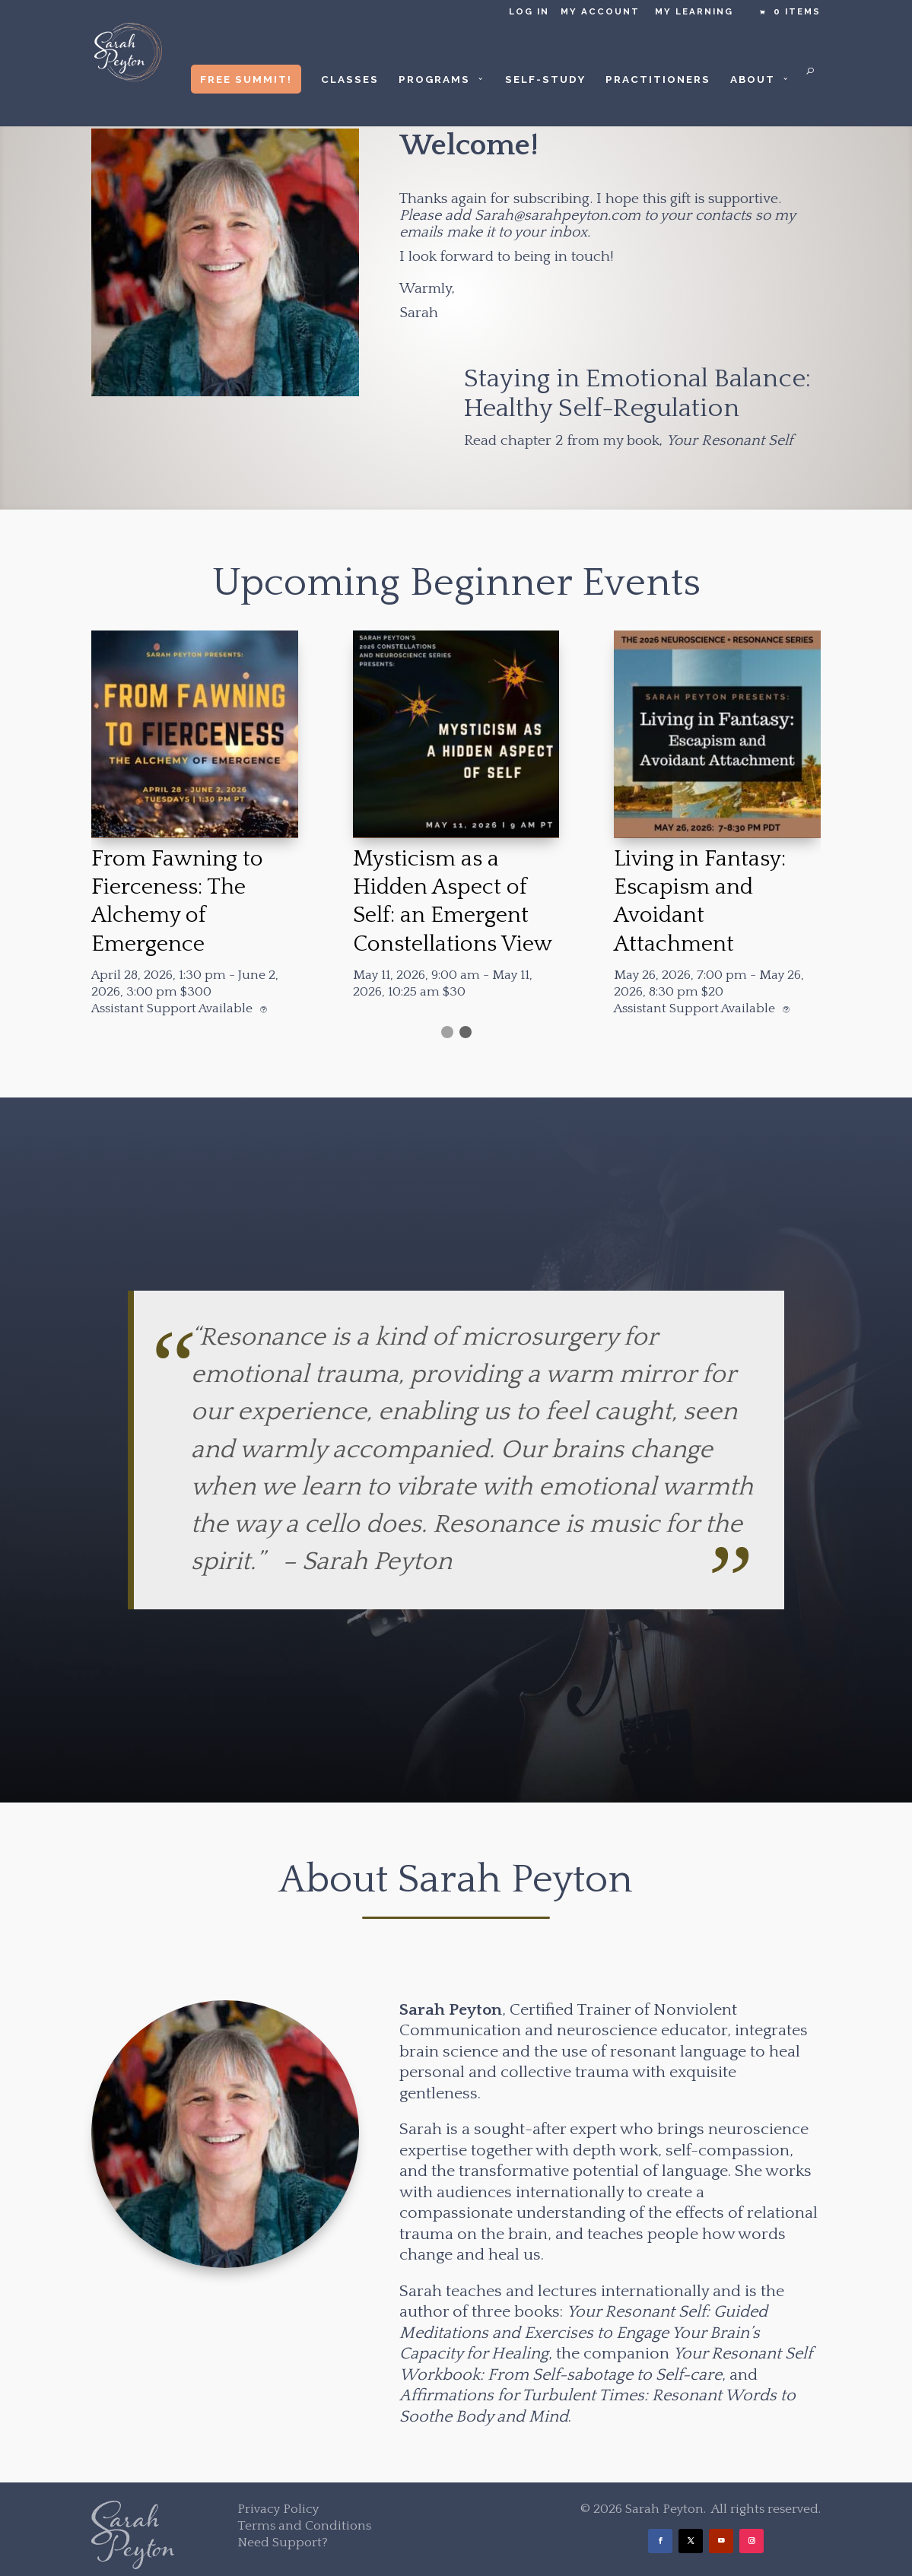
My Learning (694, 12)
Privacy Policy (278, 2509)
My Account (600, 12)
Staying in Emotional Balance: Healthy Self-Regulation (637, 393)
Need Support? (282, 2542)
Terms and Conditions (304, 2525)
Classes (350, 79)
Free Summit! (246, 79)
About (752, 79)
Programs (434, 79)
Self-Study (545, 79)
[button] (447, 1032)
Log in (529, 12)
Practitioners (657, 79)
